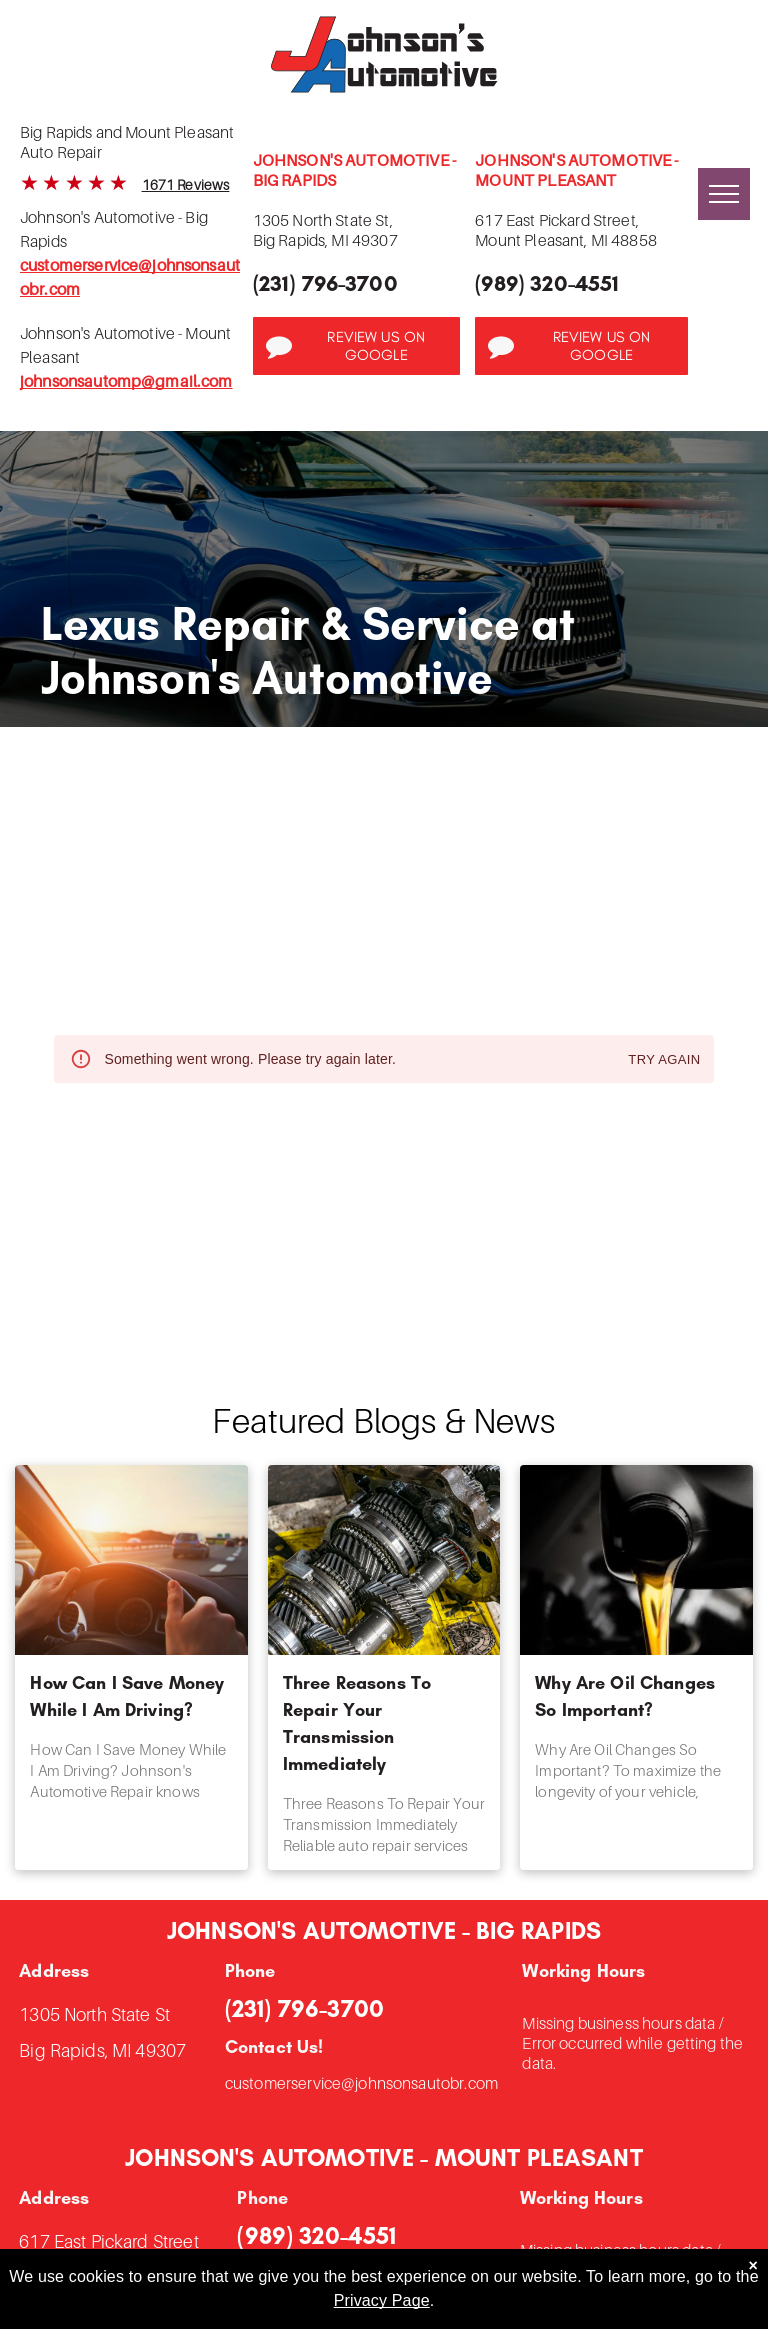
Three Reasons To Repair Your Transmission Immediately (357, 1723)
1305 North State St (94, 2014)
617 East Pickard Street (108, 2241)
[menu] (724, 194)
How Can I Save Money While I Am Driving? (127, 1696)
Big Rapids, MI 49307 (102, 2050)
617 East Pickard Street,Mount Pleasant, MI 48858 (566, 230)
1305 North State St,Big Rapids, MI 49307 (325, 230)
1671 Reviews (186, 184)
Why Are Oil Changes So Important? (625, 1696)
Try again (664, 1060)
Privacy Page (382, 2300)
